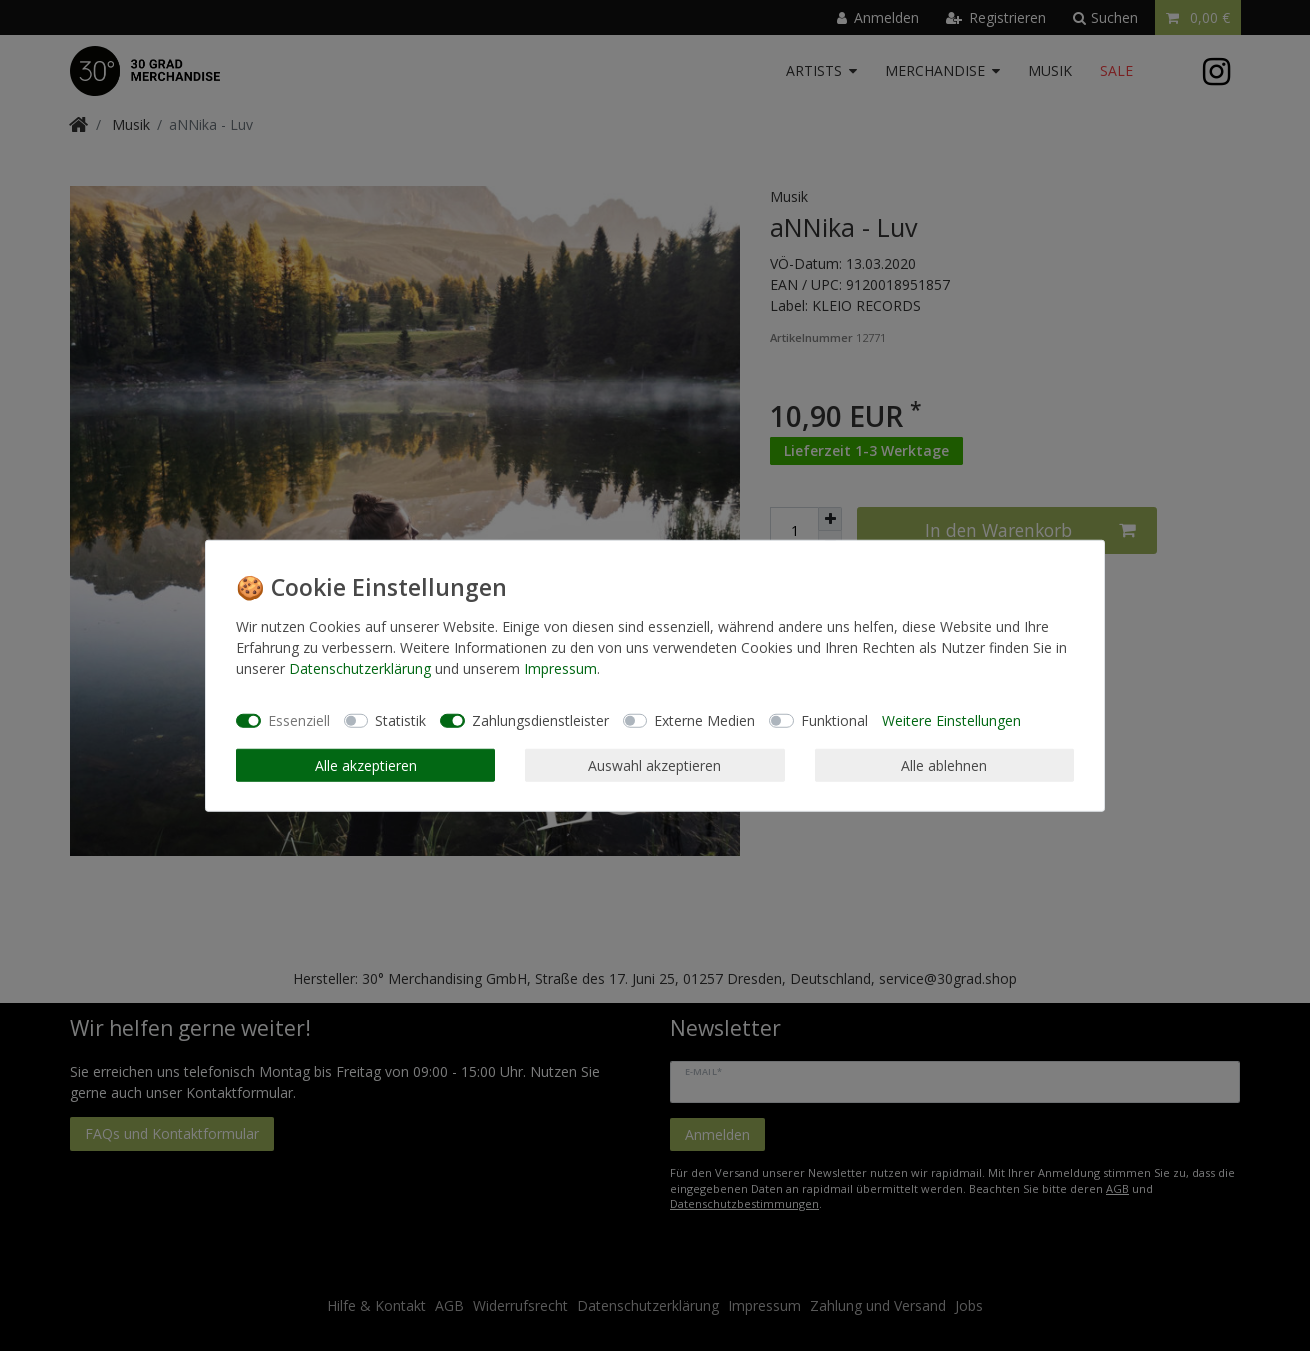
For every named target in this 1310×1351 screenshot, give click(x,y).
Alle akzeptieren (366, 764)
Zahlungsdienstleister (540, 720)
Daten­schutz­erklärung (360, 667)
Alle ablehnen (944, 764)
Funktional (834, 720)
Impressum (560, 667)
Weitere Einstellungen (951, 720)
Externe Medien (704, 720)
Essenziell (299, 720)
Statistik (400, 720)
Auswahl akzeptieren (654, 764)
